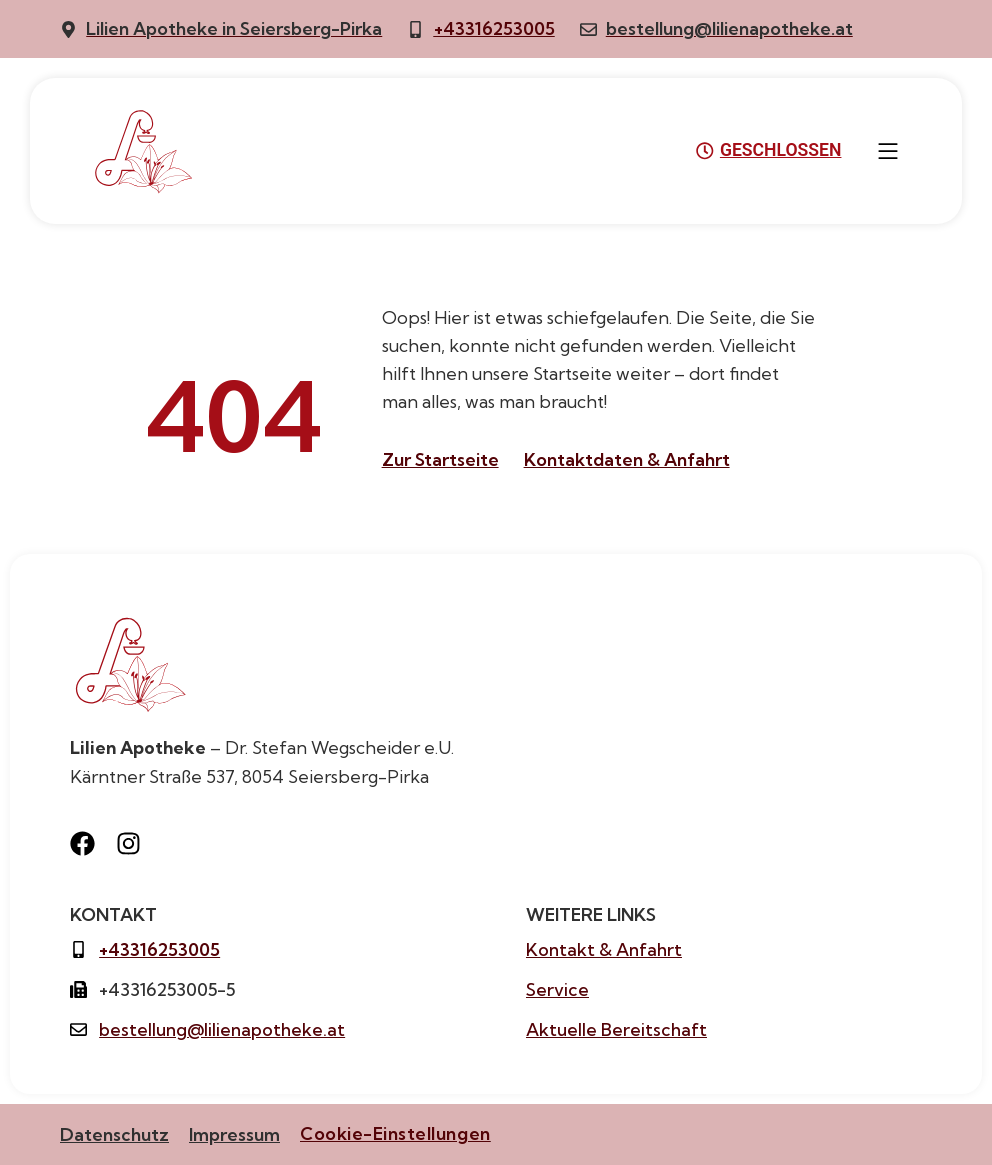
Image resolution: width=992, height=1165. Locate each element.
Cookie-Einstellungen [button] (395, 1133)
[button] (888, 151)
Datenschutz (114, 1134)
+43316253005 (494, 28)
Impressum (234, 1134)
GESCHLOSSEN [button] (768, 151)
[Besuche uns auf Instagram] (134, 843)
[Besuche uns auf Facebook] (88, 843)
